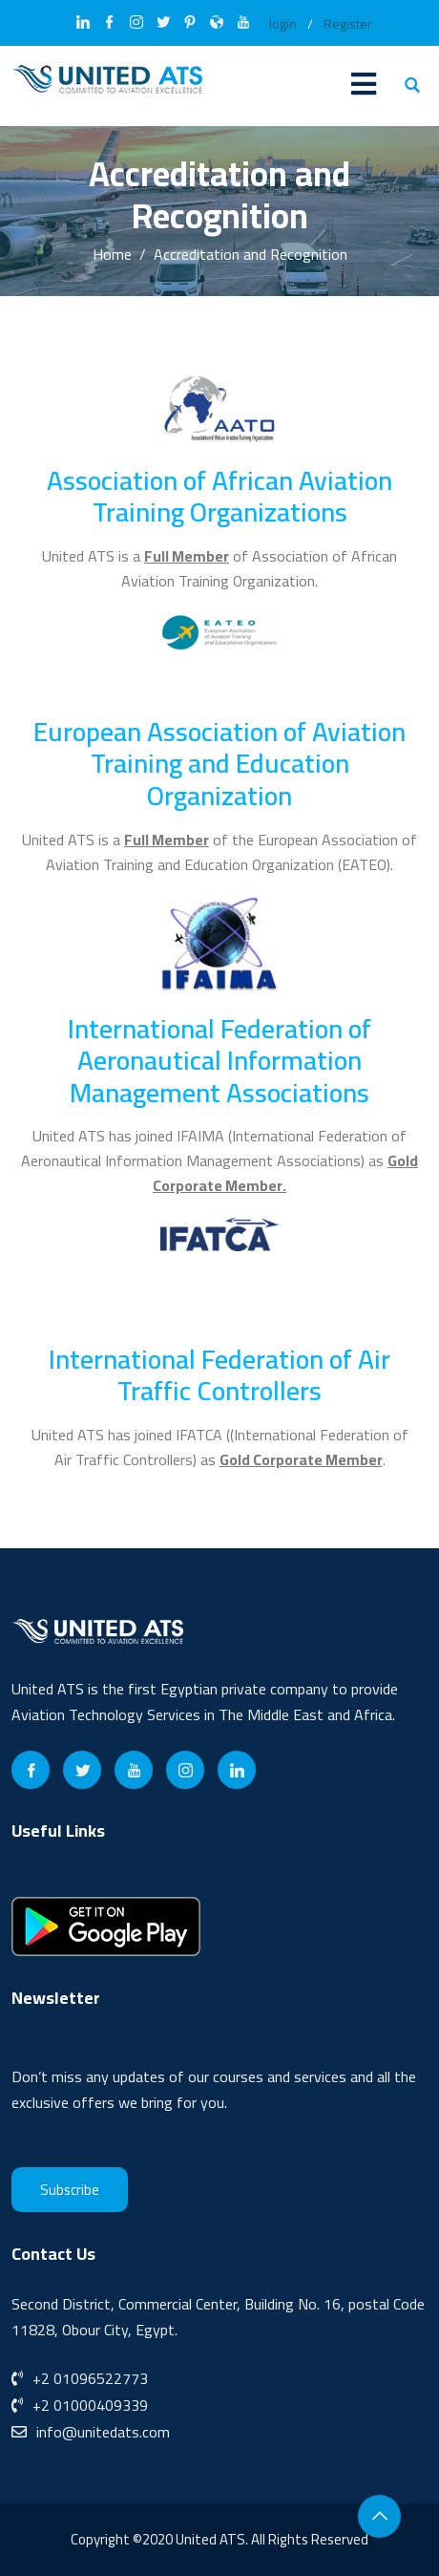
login (283, 23)
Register (348, 23)
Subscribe (69, 2189)
